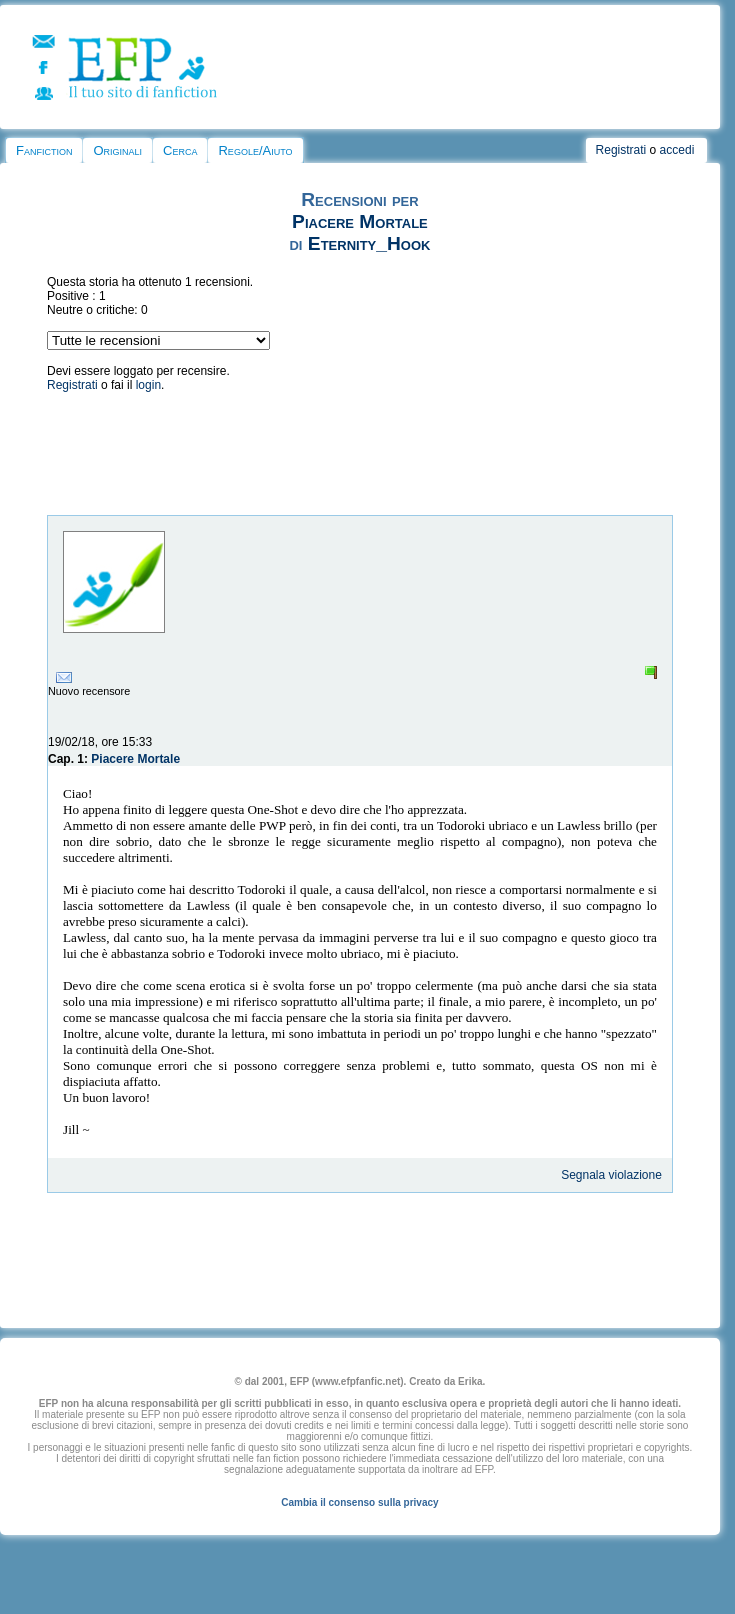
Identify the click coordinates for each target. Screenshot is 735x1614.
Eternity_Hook (369, 243)
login (148, 385)
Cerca (180, 150)
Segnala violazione (611, 1175)
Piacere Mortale (360, 221)
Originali (117, 150)
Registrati (621, 150)
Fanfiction (44, 150)
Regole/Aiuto (255, 150)
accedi (677, 150)
